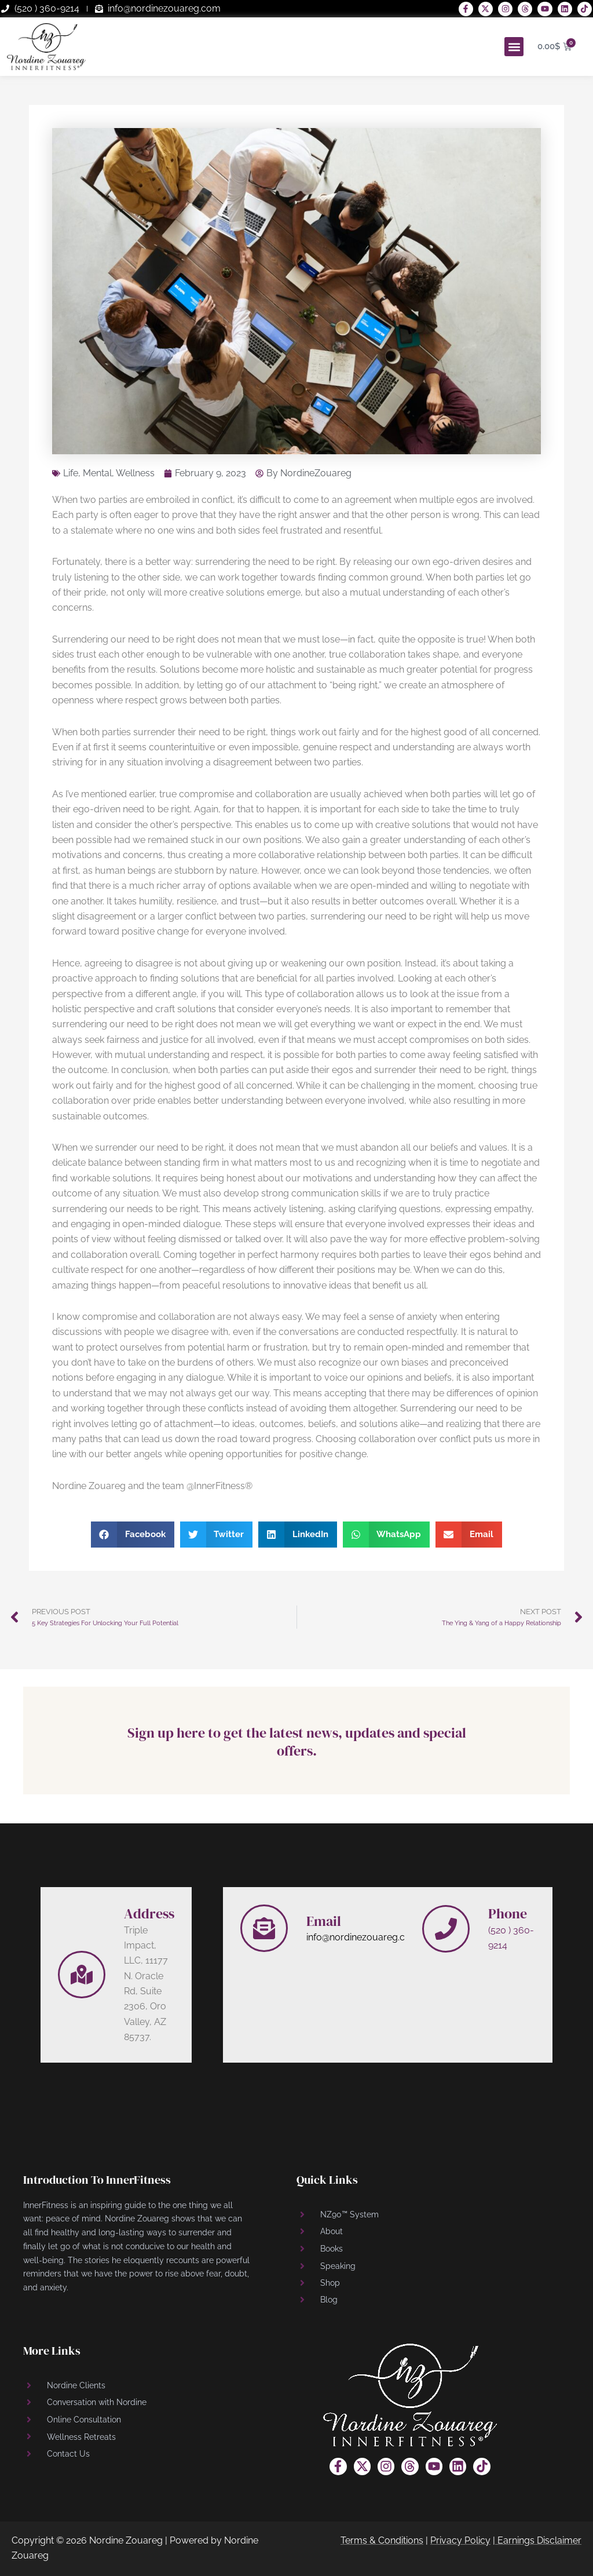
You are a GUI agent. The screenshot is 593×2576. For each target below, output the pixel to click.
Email (323, 1921)
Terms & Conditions (382, 2540)
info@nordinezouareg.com (362, 1937)
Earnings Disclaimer (539, 2540)
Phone (507, 1913)
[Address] (81, 1974)
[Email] (264, 1928)
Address (149, 1913)
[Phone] (446, 1929)
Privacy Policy (460, 2540)
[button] (514, 46)
